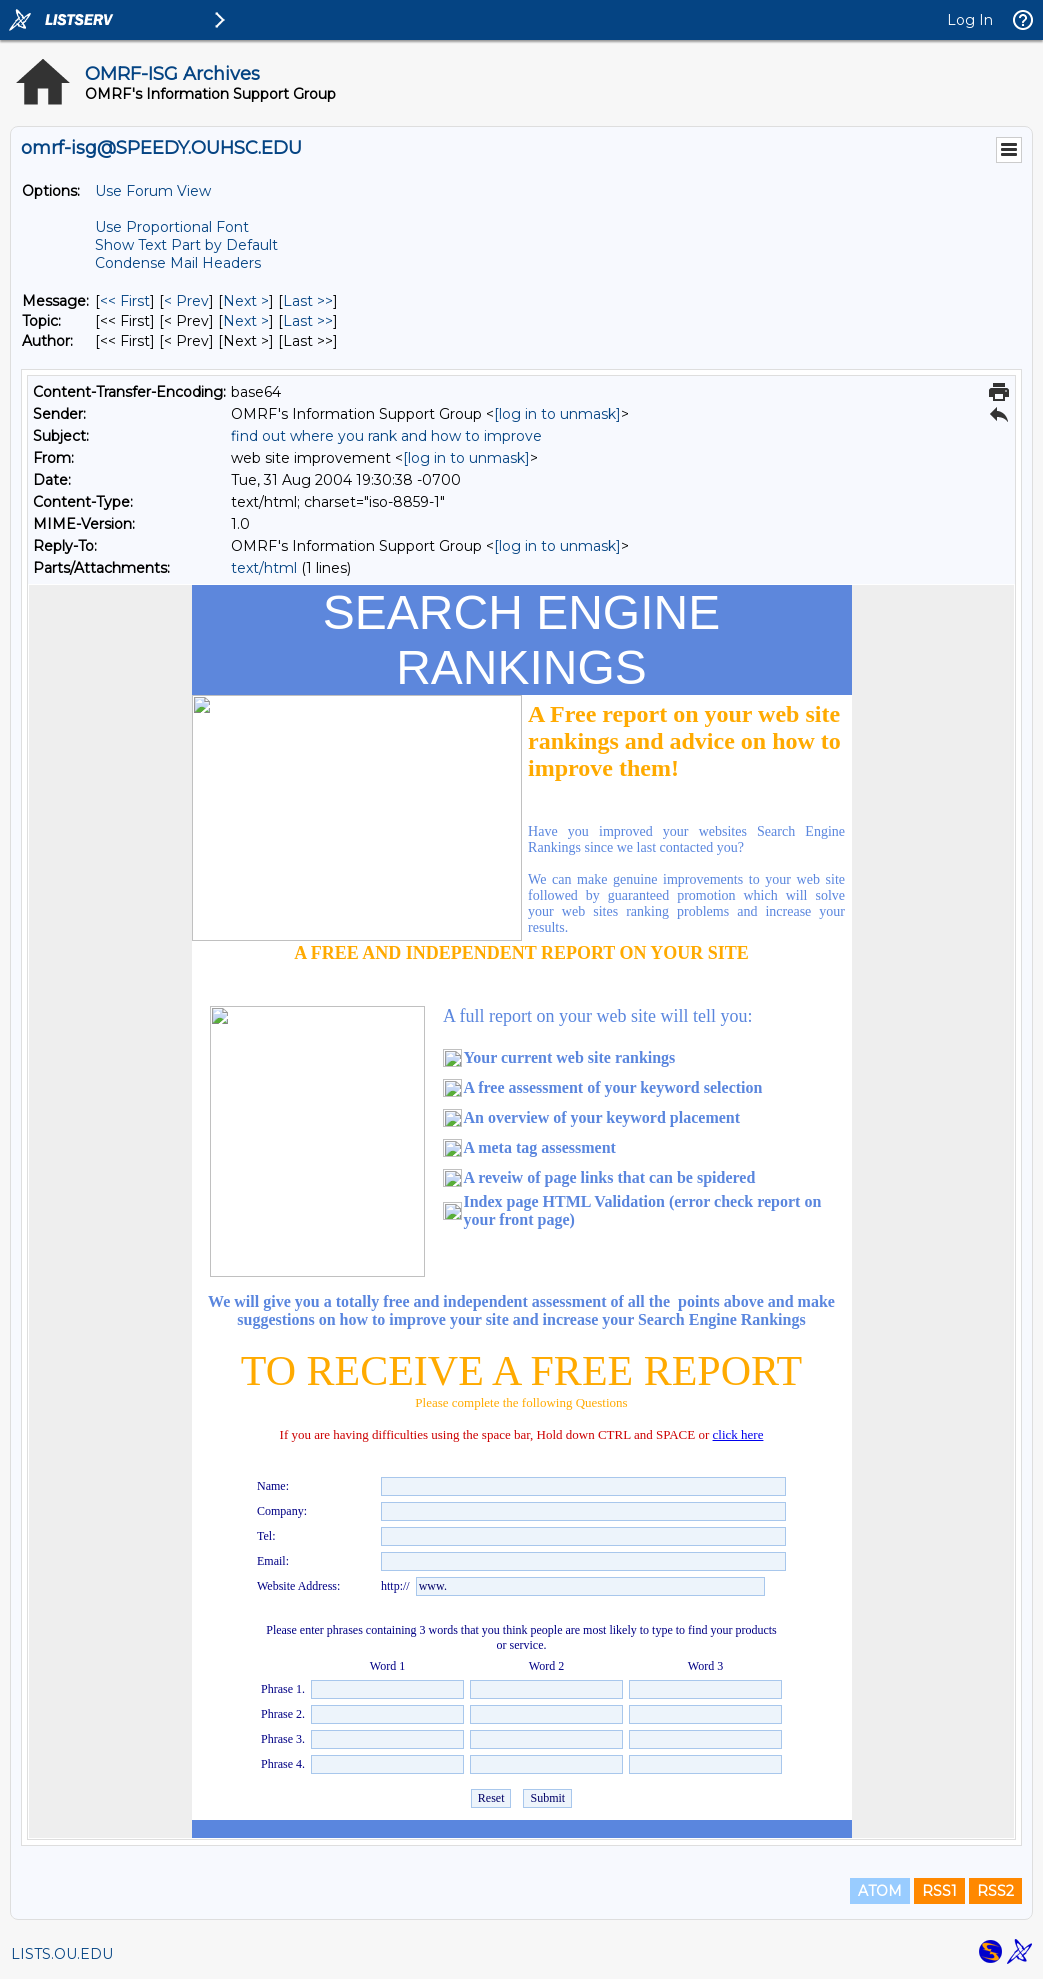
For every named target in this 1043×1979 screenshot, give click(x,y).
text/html (264, 568)
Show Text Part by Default (186, 245)
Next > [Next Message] (246, 301)
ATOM (880, 1891)
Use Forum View (153, 191)
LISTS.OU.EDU (62, 1954)
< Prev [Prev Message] (186, 301)
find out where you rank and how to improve (386, 436)
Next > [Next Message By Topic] (246, 321)
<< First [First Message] (125, 301)
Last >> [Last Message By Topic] (308, 321)
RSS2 (995, 1891)
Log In (970, 20)
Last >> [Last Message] (308, 301)
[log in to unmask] (557, 414)
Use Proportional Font (172, 227)
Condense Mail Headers (178, 263)
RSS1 (939, 1891)
